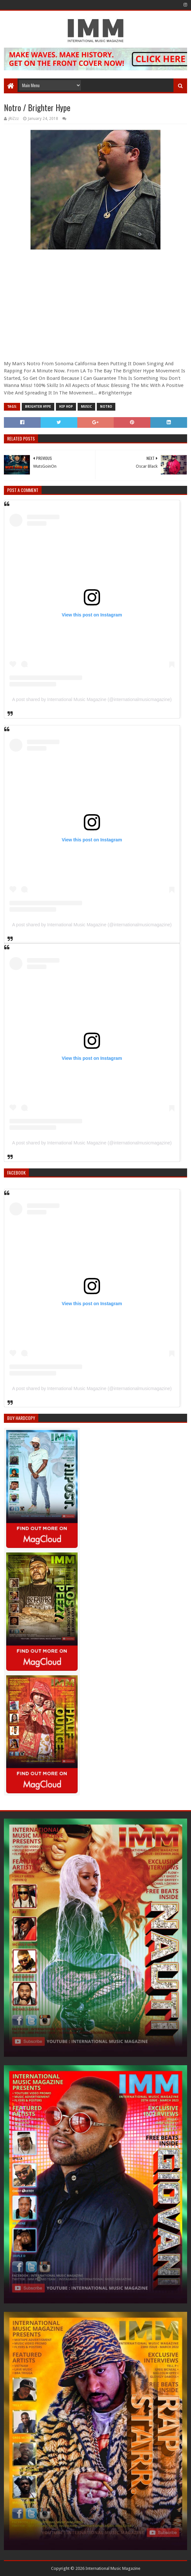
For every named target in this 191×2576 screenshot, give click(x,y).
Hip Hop (66, 406)
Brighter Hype (38, 406)
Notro (106, 406)
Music (86, 406)
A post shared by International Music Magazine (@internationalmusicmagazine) (92, 699)
